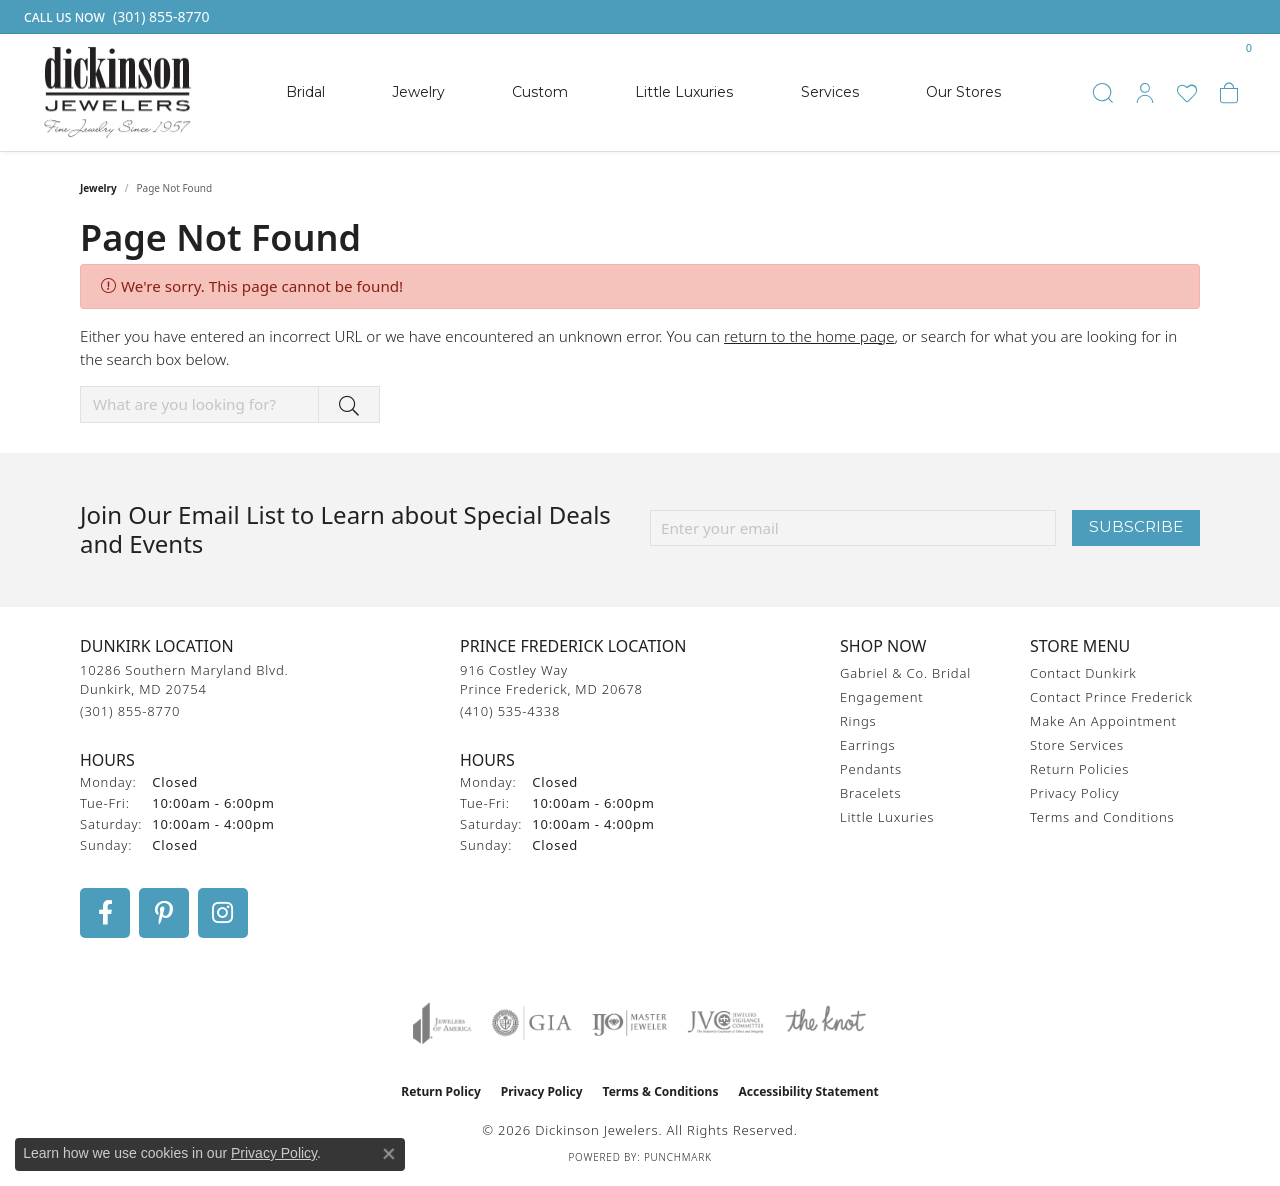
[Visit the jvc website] (726, 1023)
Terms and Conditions (1102, 817)
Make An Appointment (1103, 721)
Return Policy (441, 1091)
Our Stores (963, 92)
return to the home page (809, 336)
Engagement (882, 697)
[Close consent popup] (389, 1154)
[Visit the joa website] (442, 1023)
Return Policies (1079, 769)
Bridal (305, 92)
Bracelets (870, 793)
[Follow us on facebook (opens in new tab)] (105, 913)
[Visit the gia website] (532, 1023)
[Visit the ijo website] (629, 1023)
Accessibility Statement (808, 1091)
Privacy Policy (1074, 793)
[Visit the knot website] (825, 1023)
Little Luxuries (684, 92)
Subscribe (1136, 526)
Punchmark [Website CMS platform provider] (678, 1157)
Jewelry (418, 92)
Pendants (871, 769)
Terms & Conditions (661, 1091)
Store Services (1077, 745)
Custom (540, 92)
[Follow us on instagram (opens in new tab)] (223, 913)
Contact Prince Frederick (1111, 697)
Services (830, 92)
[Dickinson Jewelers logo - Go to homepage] (117, 92)
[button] (1103, 93)
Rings (858, 721)
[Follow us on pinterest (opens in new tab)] (164, 913)
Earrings (867, 745)
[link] (115, 17)
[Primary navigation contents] (643, 92)
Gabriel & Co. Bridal (905, 673)
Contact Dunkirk (1083, 673)
